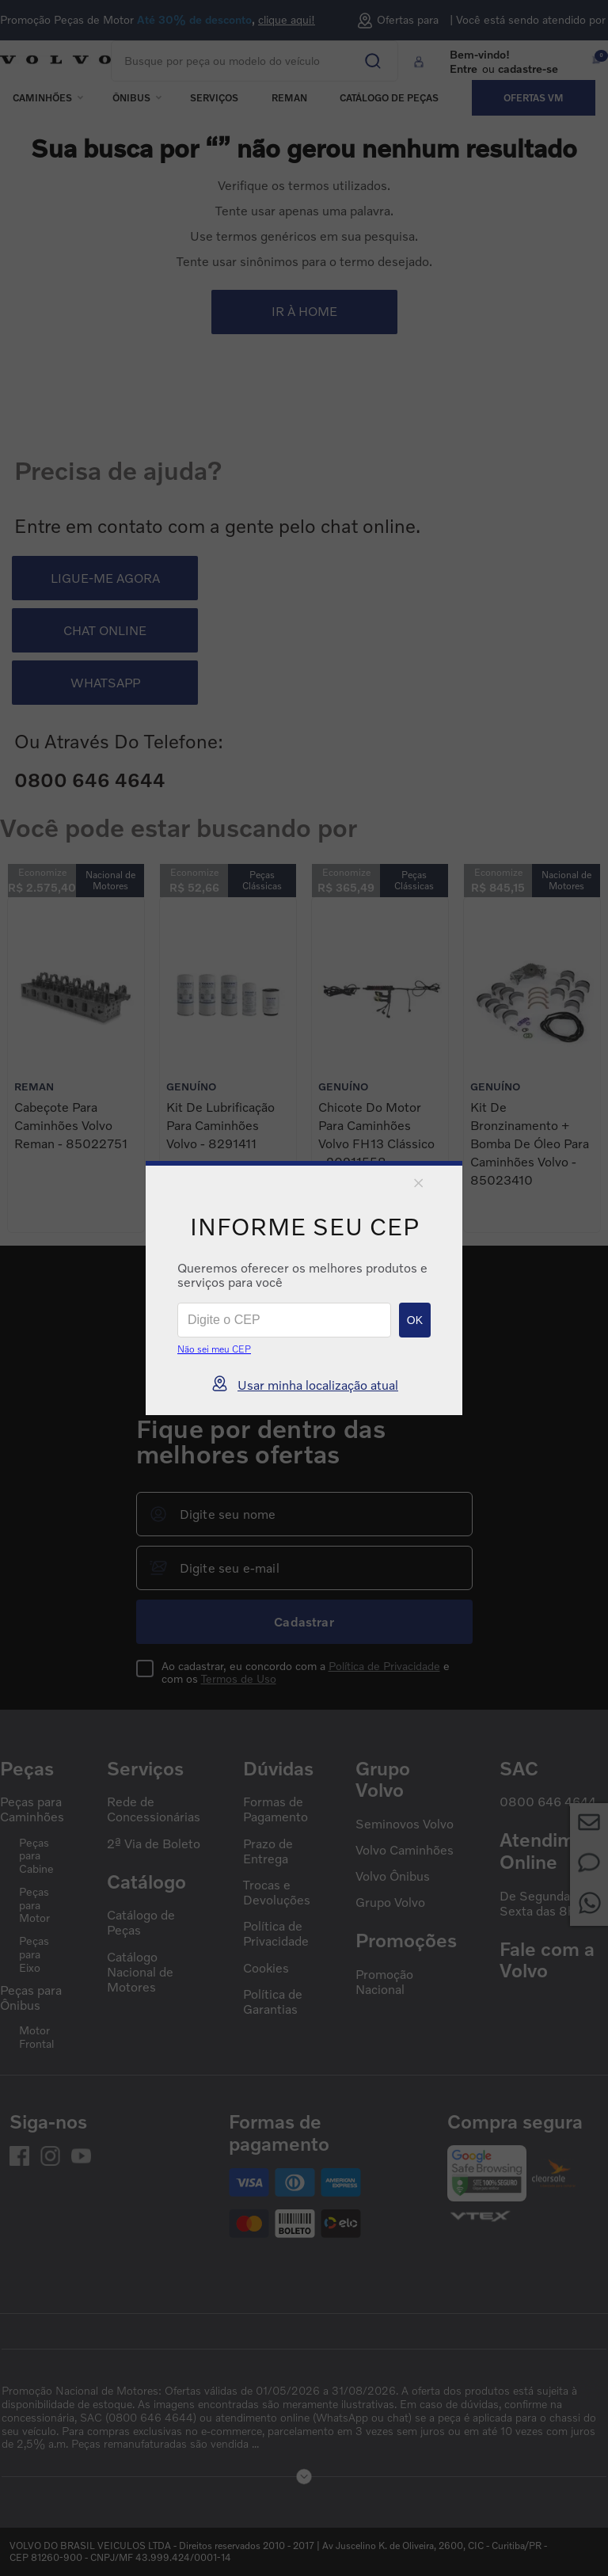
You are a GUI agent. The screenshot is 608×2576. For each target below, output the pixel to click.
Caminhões (42, 98)
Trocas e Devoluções (276, 1893)
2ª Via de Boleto (153, 1843)
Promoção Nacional (384, 1982)
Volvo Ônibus (392, 1876)
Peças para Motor (34, 1905)
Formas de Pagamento (275, 1809)
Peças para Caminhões (32, 1809)
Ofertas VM (534, 98)
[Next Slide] (320, 1264)
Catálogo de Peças (141, 1923)
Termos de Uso (238, 1678)
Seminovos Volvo (404, 1824)
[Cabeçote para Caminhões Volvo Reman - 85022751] (76, 1064)
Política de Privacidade (384, 1665)
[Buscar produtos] (361, 55)
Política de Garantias (272, 2002)
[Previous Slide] (287, 1264)
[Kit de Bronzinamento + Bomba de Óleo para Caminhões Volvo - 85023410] (532, 1064)
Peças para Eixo (34, 1954)
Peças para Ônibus (31, 1998)
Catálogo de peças (389, 98)
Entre (463, 68)
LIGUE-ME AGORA (105, 578)
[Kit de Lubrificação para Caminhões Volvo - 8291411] (228, 1064)
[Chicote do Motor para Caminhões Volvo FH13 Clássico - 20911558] (380, 1064)
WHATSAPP (105, 683)
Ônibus (131, 98)
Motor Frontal (36, 2037)
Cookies (266, 1968)
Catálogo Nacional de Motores (140, 1972)
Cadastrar (303, 1622)
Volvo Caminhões (404, 1850)
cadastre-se (528, 68)
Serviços (214, 98)
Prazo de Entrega (268, 1851)
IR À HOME (304, 311)
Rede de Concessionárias (153, 1809)
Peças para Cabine (36, 1856)
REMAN (289, 98)
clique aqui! (286, 19)
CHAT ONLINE (104, 630)
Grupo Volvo (390, 1902)
